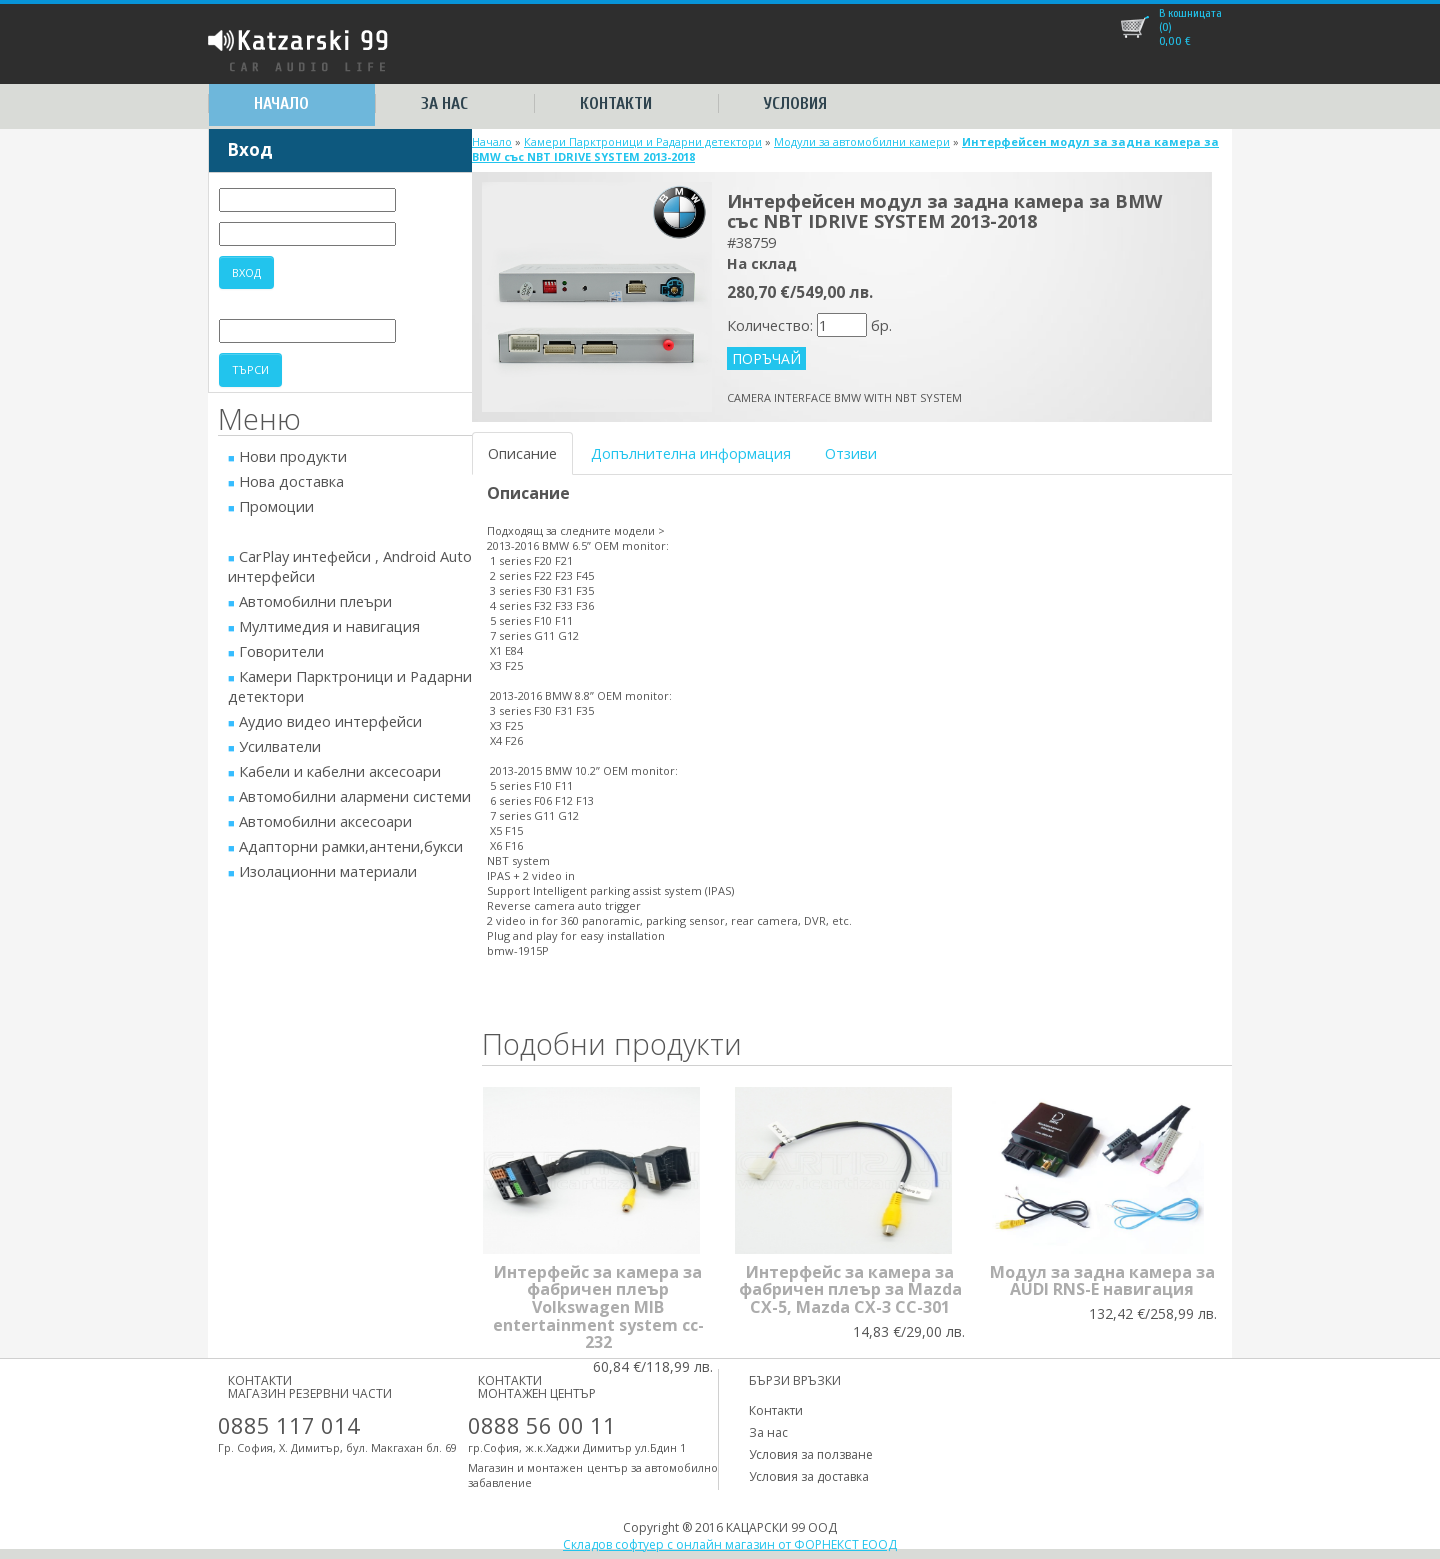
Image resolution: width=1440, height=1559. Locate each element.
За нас (444, 103)
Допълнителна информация (691, 453)
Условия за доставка (809, 1476)
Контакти (616, 103)
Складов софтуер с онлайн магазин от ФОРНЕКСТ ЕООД (730, 1544)
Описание (522, 453)
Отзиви (851, 453)
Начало (281, 103)
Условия (795, 103)
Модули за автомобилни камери (862, 141)
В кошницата (1190, 13)
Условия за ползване (811, 1454)
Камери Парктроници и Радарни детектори (643, 141)
